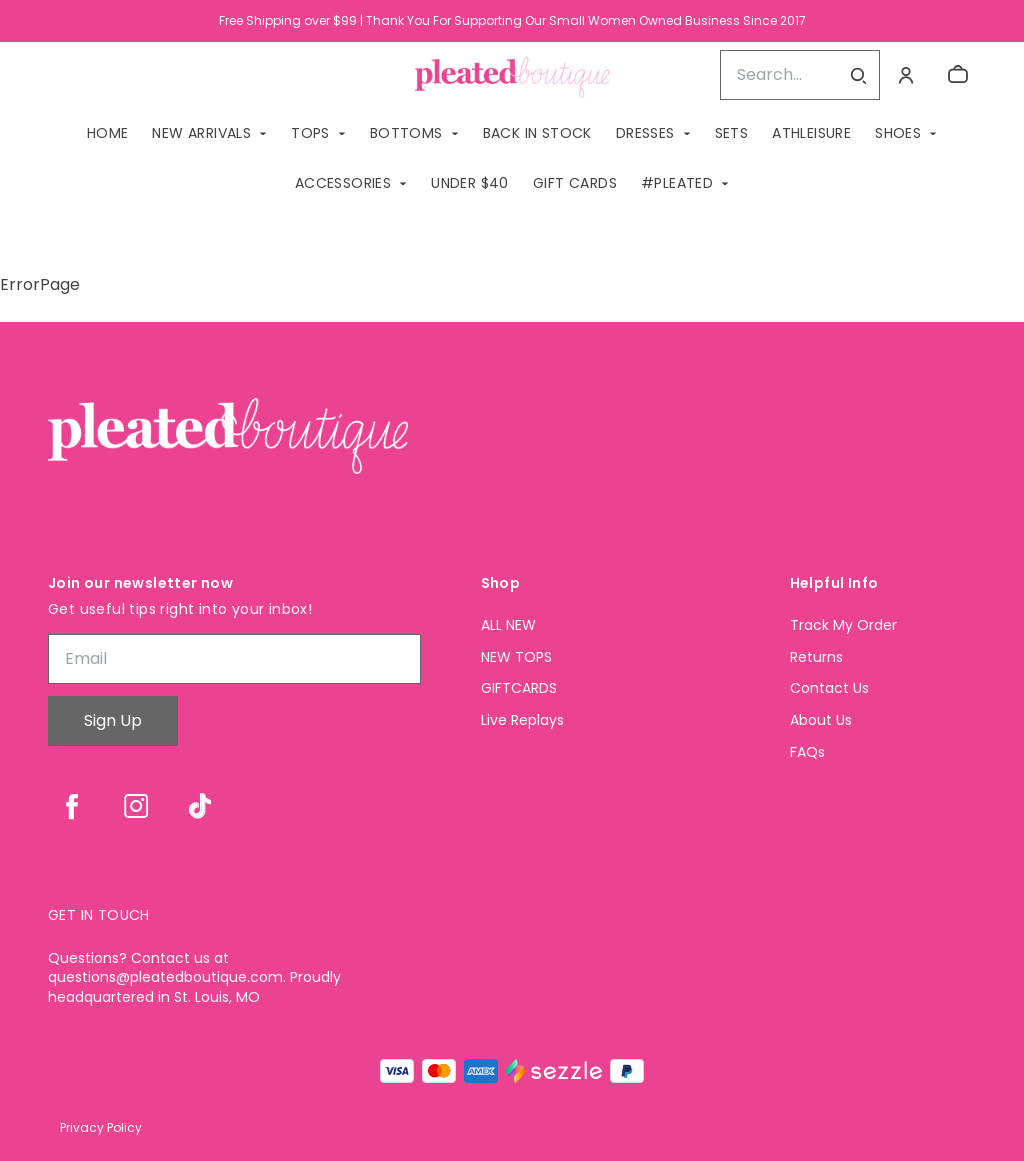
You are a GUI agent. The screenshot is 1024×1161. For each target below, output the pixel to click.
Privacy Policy (101, 1127)
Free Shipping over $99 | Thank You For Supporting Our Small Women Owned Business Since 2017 (512, 20)
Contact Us (829, 688)
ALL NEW (508, 625)
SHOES (898, 133)
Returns (816, 657)
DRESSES (645, 133)
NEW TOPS (516, 657)
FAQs (807, 752)
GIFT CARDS (575, 183)
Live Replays (522, 720)
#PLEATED (677, 183)
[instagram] (136, 806)
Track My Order (843, 625)
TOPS (310, 133)
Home (108, 133)
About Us (821, 720)
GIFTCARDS (519, 688)
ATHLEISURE (811, 133)
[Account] (906, 75)
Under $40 (470, 183)
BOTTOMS (406, 133)
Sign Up (113, 720)
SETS (732, 133)
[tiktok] (200, 806)
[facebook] (72, 806)
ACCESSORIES (343, 183)
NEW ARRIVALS (201, 133)
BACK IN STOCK (537, 133)
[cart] (958, 75)
